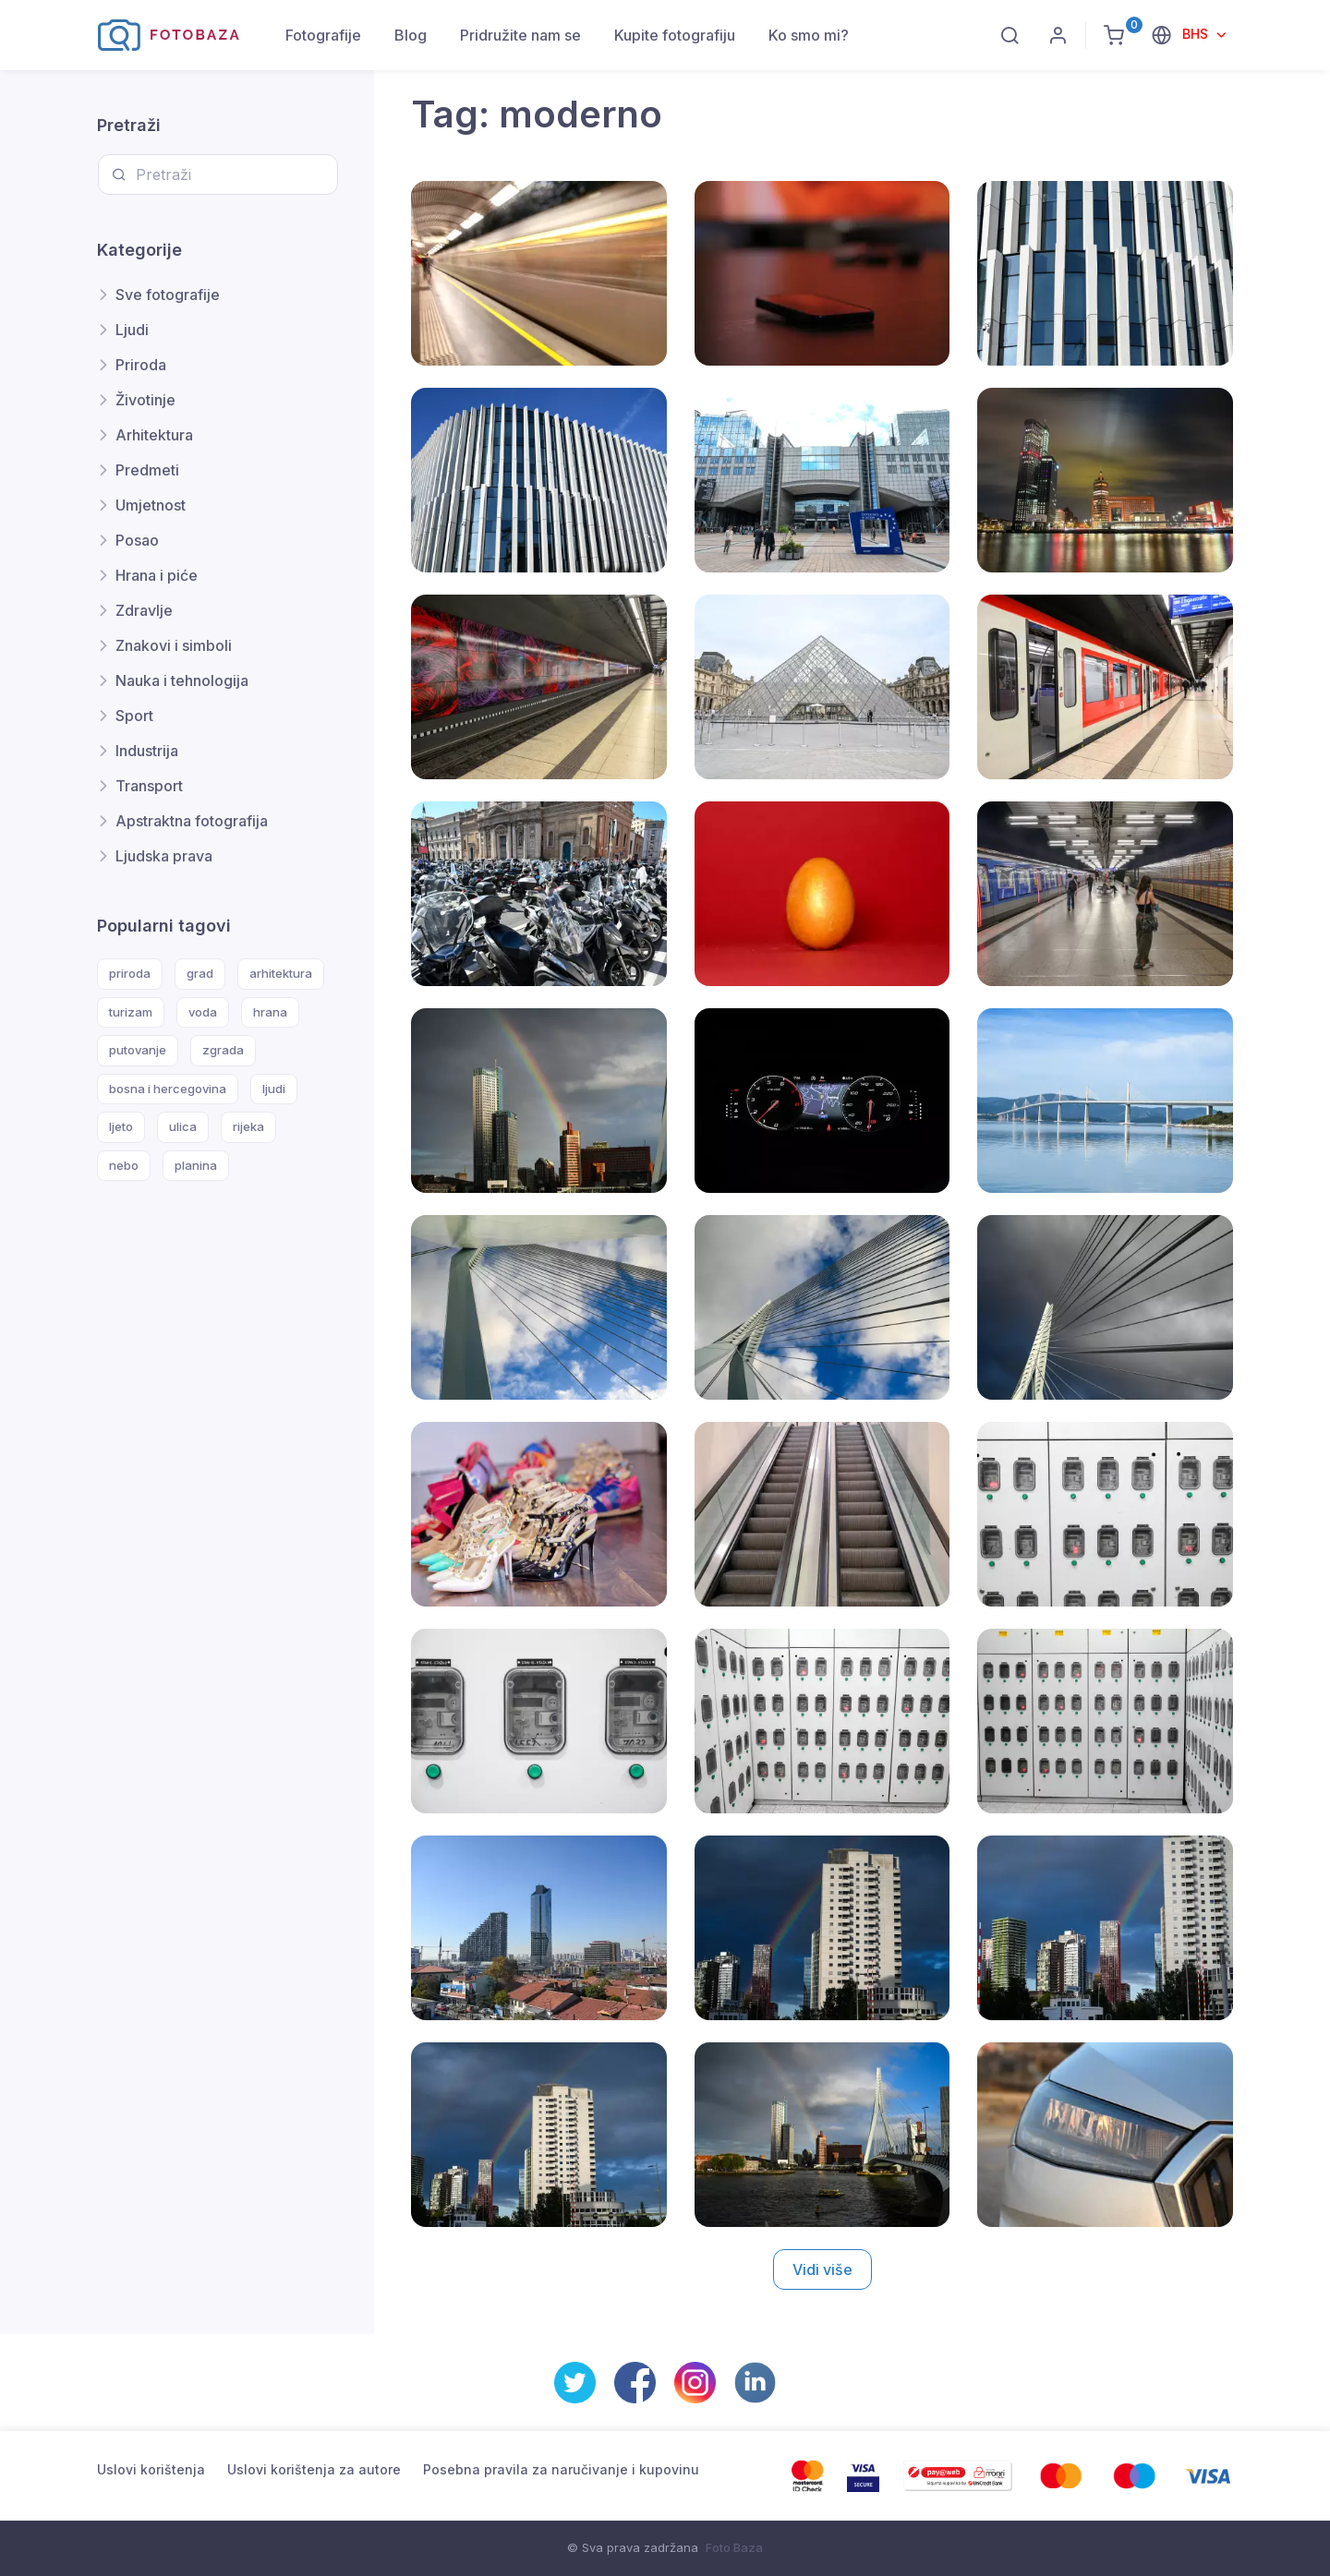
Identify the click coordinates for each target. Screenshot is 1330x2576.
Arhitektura (154, 435)
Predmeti (147, 470)
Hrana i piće (156, 575)
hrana (270, 1012)
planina (196, 1165)
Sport (134, 715)
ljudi (273, 1088)
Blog (410, 35)
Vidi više (822, 2269)
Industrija (146, 750)
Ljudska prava (163, 856)
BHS (1197, 34)
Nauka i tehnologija (181, 680)
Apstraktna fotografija (191, 821)
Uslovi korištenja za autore (314, 2469)
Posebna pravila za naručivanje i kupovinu (561, 2469)
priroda (130, 973)
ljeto (121, 1126)
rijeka (248, 1126)
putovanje (137, 1049)
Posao (137, 540)
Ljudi (132, 329)
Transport (149, 785)
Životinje (145, 400)
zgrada (223, 1049)
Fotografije (323, 35)
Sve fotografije (167, 294)
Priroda (140, 364)
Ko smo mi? (808, 35)
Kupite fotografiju (674, 35)
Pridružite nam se (520, 35)
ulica (183, 1126)
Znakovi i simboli (173, 645)
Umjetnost (150, 505)
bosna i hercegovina (167, 1088)
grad (200, 973)
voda (202, 1012)
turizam (130, 1012)
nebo (124, 1165)
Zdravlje (144, 610)
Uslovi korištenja (151, 2469)
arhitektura (280, 973)
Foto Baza (734, 2547)
